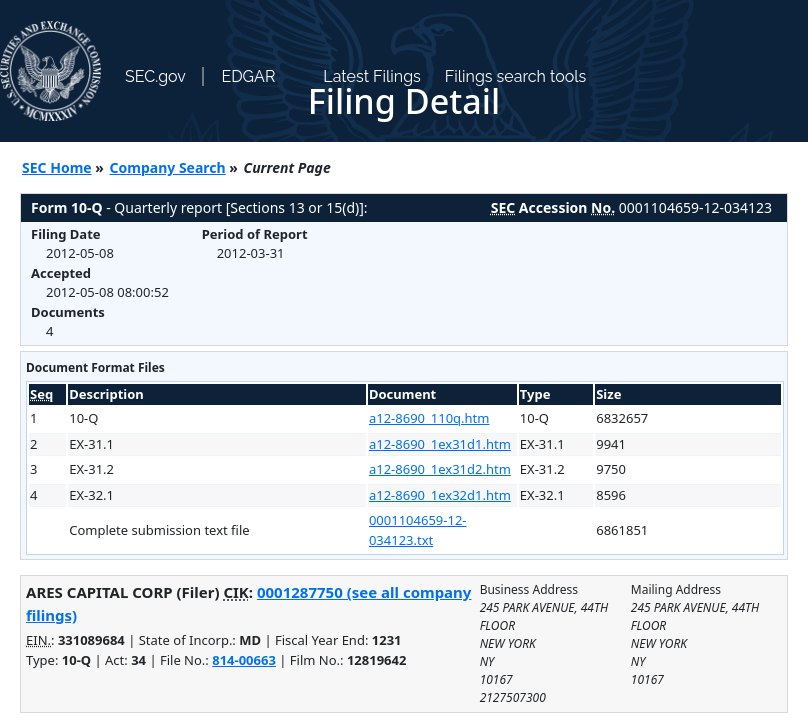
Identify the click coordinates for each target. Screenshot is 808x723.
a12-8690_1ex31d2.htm (440, 469)
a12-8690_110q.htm (429, 418)
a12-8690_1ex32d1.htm (440, 495)
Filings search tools (516, 76)
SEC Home (57, 167)
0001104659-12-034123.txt (418, 530)
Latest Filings (371, 76)
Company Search (168, 167)
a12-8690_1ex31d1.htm (440, 444)
